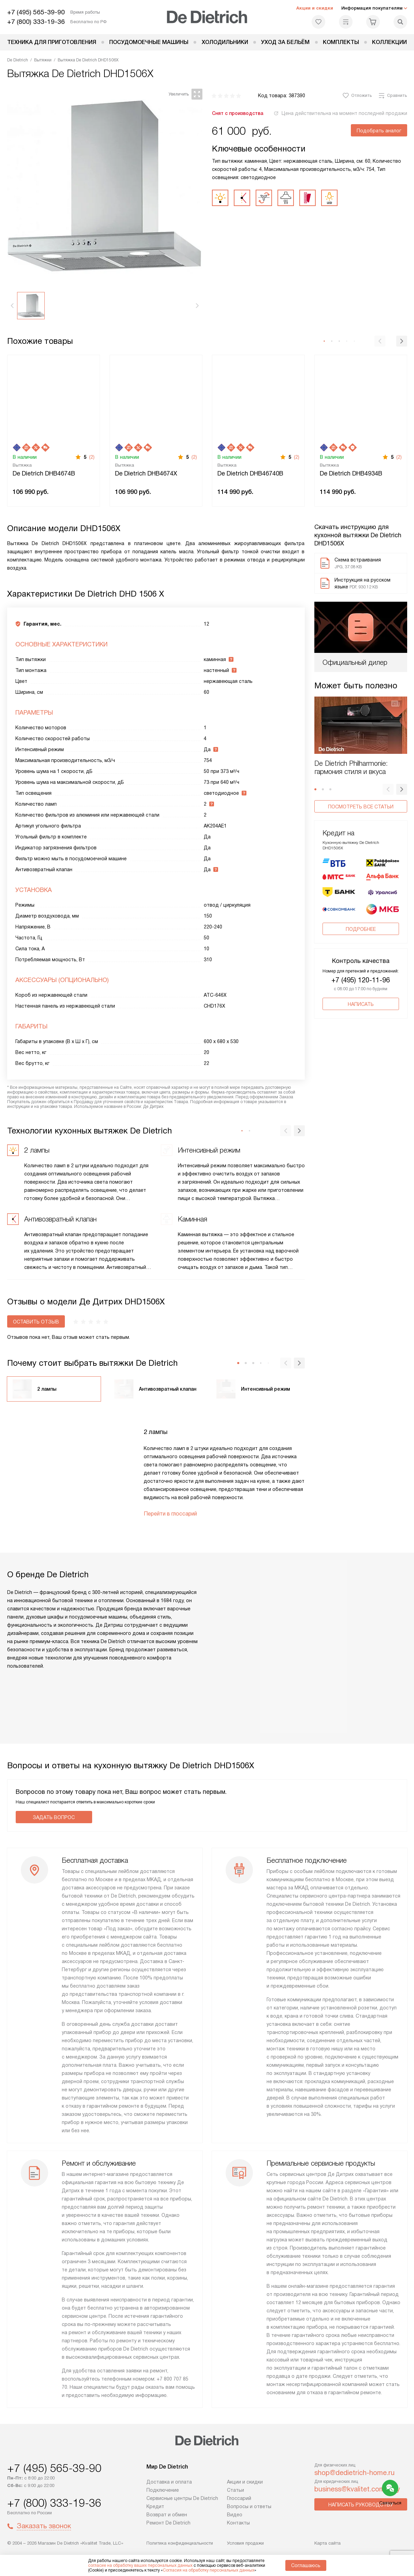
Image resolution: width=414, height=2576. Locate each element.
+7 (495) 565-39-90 (36, 12)
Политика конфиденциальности (179, 2543)
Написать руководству (360, 2504)
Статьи (235, 2490)
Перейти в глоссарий (170, 1514)
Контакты (238, 2523)
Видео (234, 2514)
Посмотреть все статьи (361, 806)
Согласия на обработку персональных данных (208, 2570)
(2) (92, 457)
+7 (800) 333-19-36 (36, 21)
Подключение (162, 2490)
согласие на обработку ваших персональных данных (140, 2565)
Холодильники (225, 42)
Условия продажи (245, 2543)
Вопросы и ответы (249, 2506)
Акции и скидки (314, 8)
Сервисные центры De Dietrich (182, 2498)
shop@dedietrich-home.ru (354, 2472)
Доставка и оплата (169, 2482)
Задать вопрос (54, 1817)
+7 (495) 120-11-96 (360, 952)
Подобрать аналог (379, 130)
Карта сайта (327, 2543)
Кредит (155, 2506)
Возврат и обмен (166, 2514)
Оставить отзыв (36, 1321)
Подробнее (361, 902)
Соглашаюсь (305, 2565)
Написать (361, 977)
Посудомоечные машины (148, 42)
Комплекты (341, 42)
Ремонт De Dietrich (168, 2523)
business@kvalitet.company (357, 2489)
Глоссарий (239, 2498)
